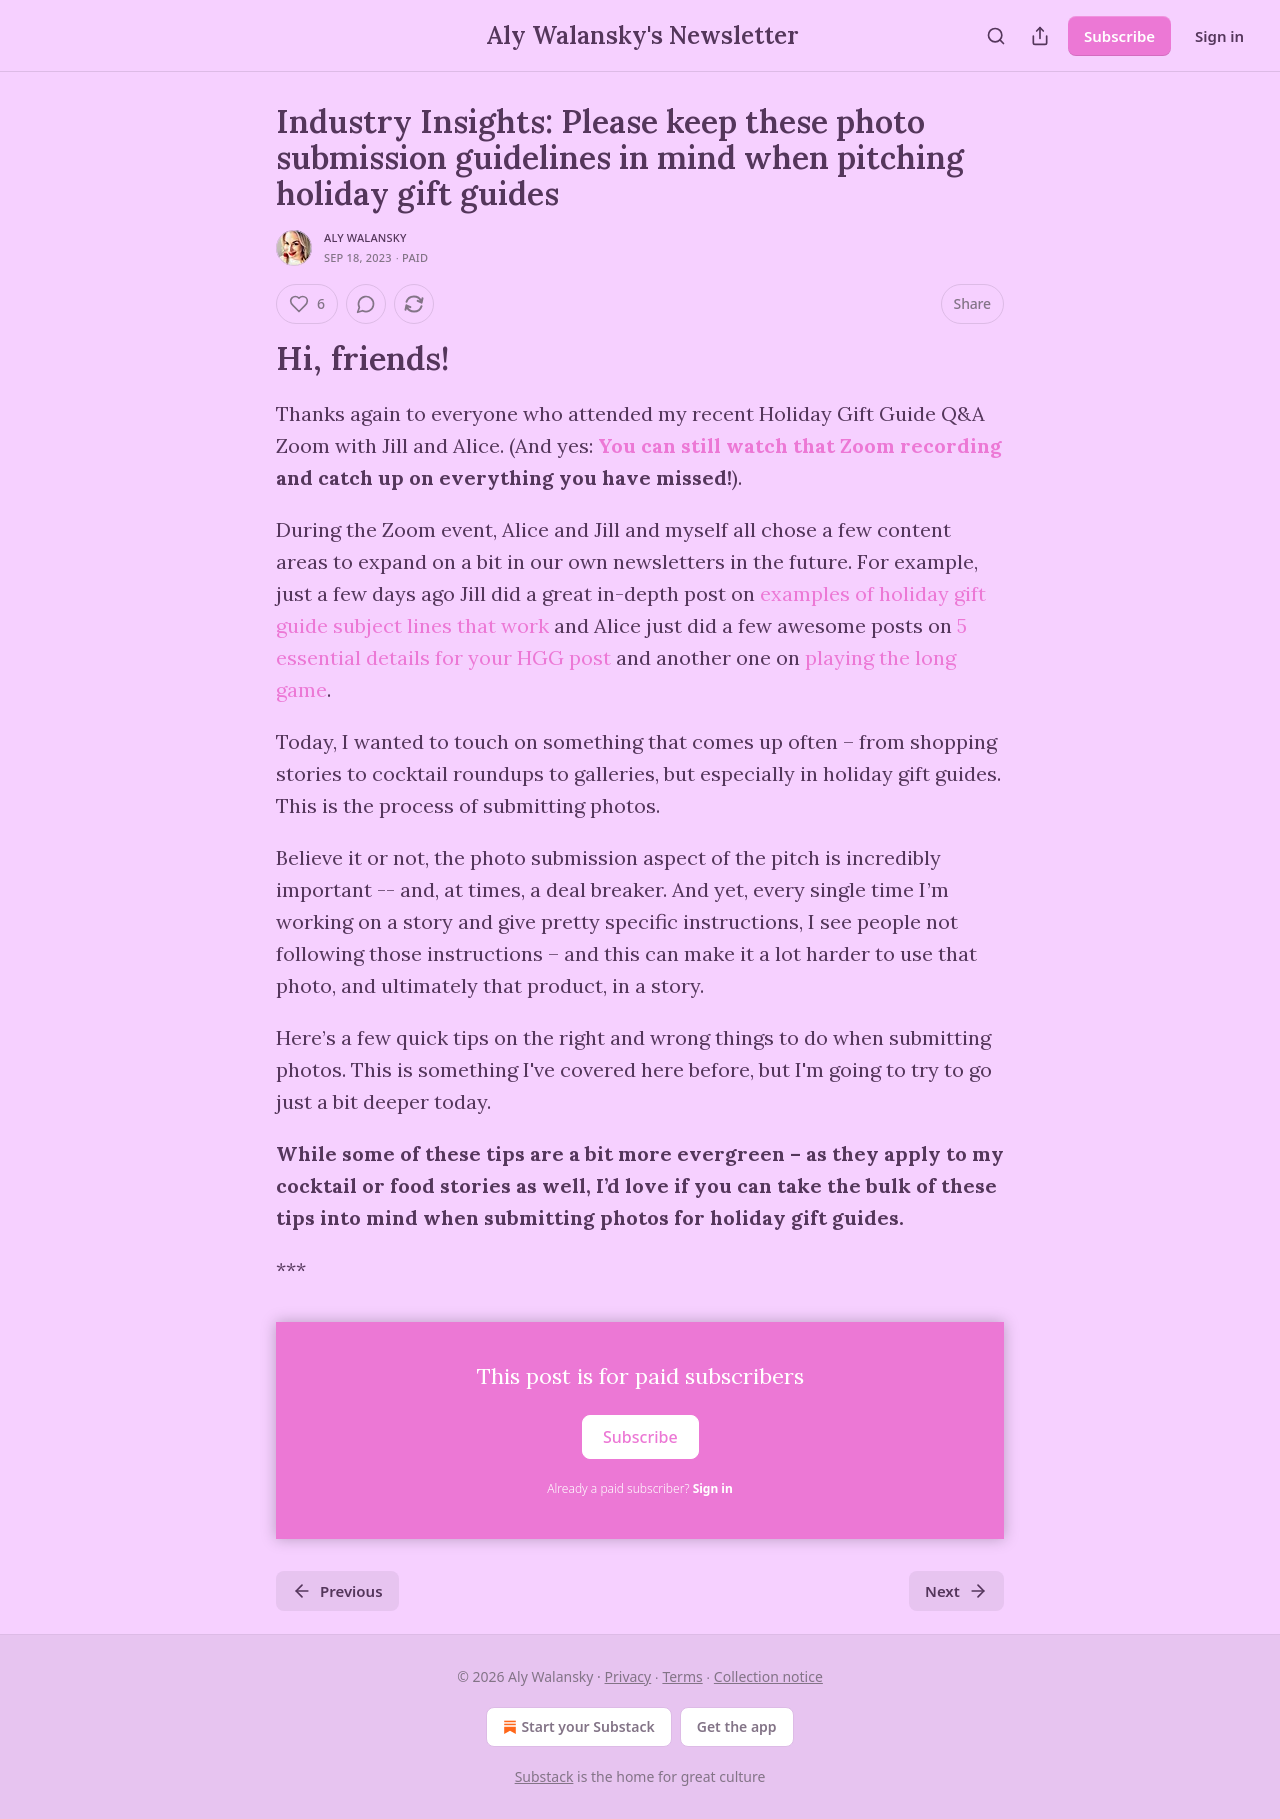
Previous (337, 1591)
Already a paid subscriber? (639, 1488)
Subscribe (1119, 36)
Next (956, 1591)
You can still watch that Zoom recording (800, 445)
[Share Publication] (1040, 36)
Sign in (1219, 36)
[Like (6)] (307, 304)
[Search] (996, 36)
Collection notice (768, 1676)
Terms (682, 1676)
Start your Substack (576, 1727)
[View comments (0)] (366, 304)
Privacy (628, 1676)
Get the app (737, 1726)
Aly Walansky (365, 237)
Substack (544, 1776)
